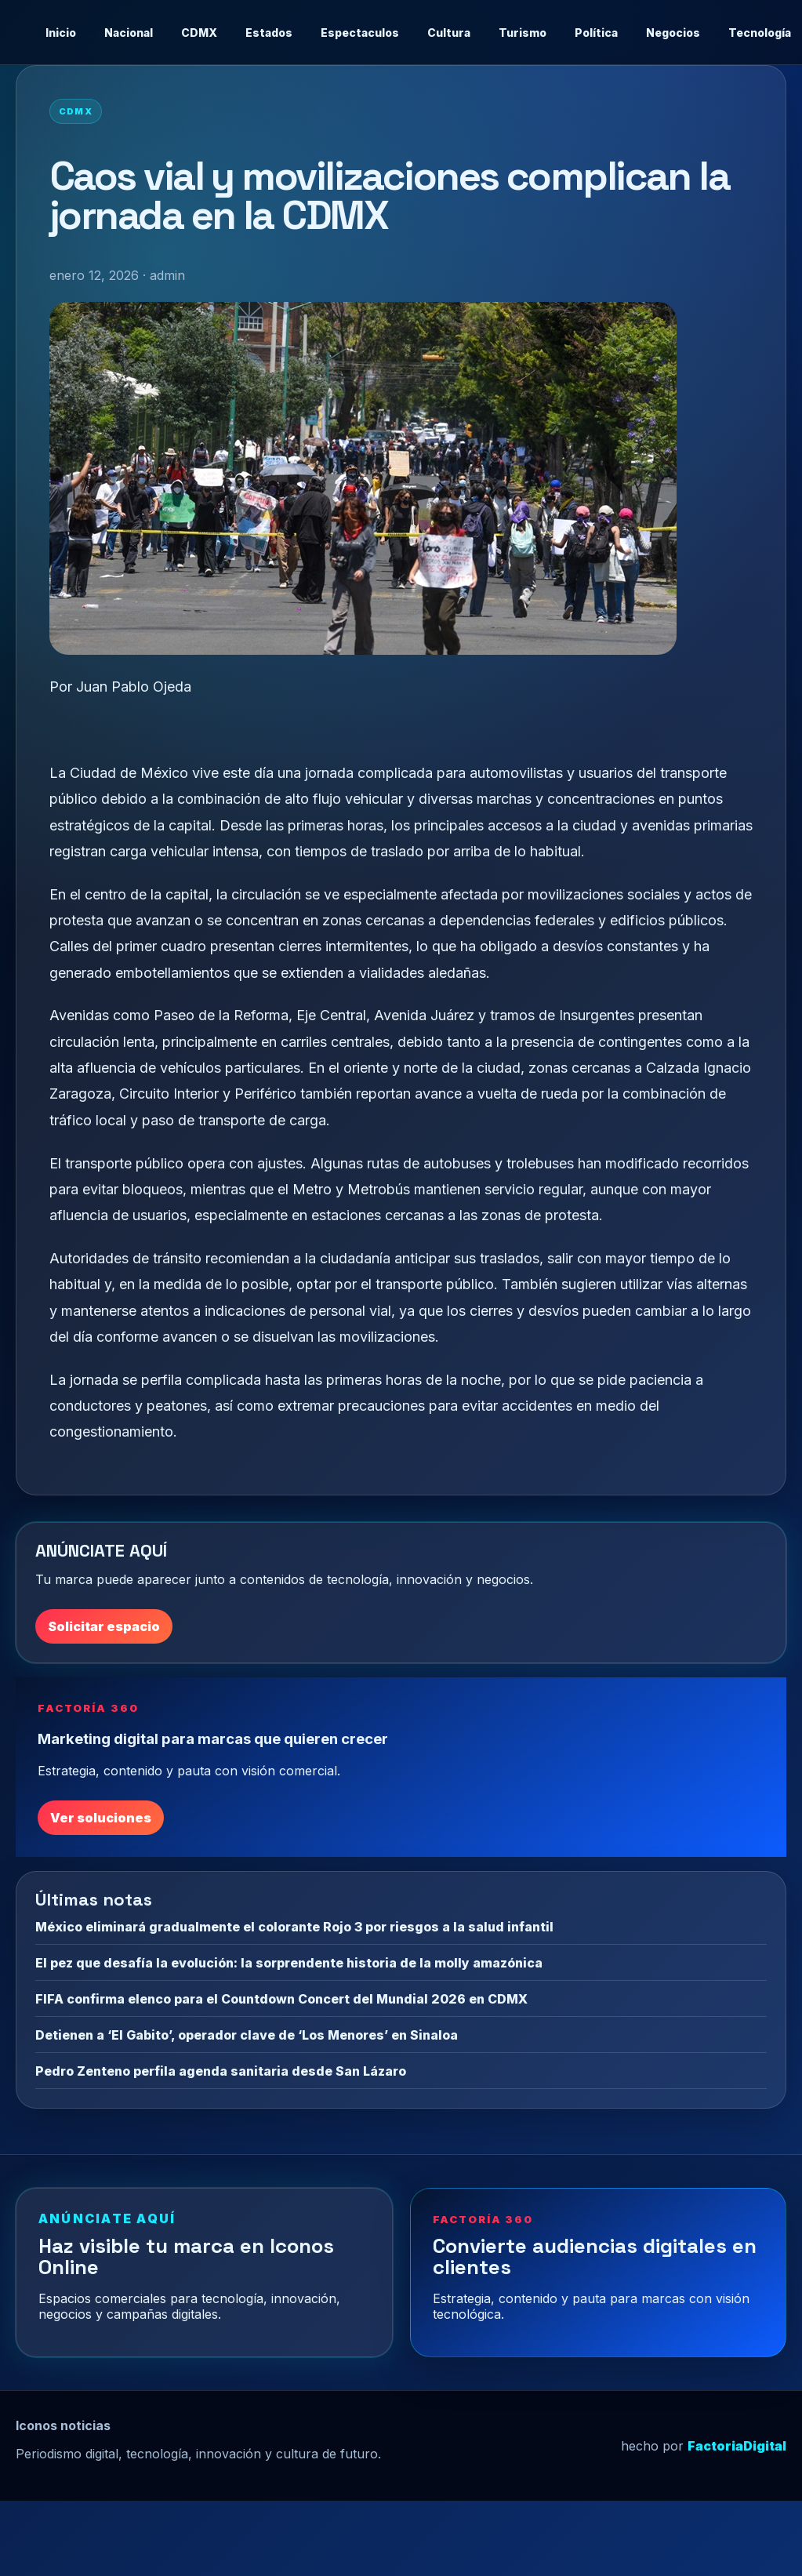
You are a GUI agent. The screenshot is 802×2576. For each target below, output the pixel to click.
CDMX (199, 32)
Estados (268, 32)
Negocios (673, 32)
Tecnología (759, 32)
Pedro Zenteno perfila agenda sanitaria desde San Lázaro (220, 2071)
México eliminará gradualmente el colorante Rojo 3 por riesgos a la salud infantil (294, 1927)
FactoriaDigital (737, 2446)
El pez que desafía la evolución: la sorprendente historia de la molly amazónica (289, 1963)
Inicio (60, 32)
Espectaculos (360, 32)
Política (596, 32)
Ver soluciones (100, 1818)
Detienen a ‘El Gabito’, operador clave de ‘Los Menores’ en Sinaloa (246, 2035)
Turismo (522, 32)
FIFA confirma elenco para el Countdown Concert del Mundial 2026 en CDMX (281, 1999)
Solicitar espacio (104, 1626)
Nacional (128, 32)
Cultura (448, 32)
